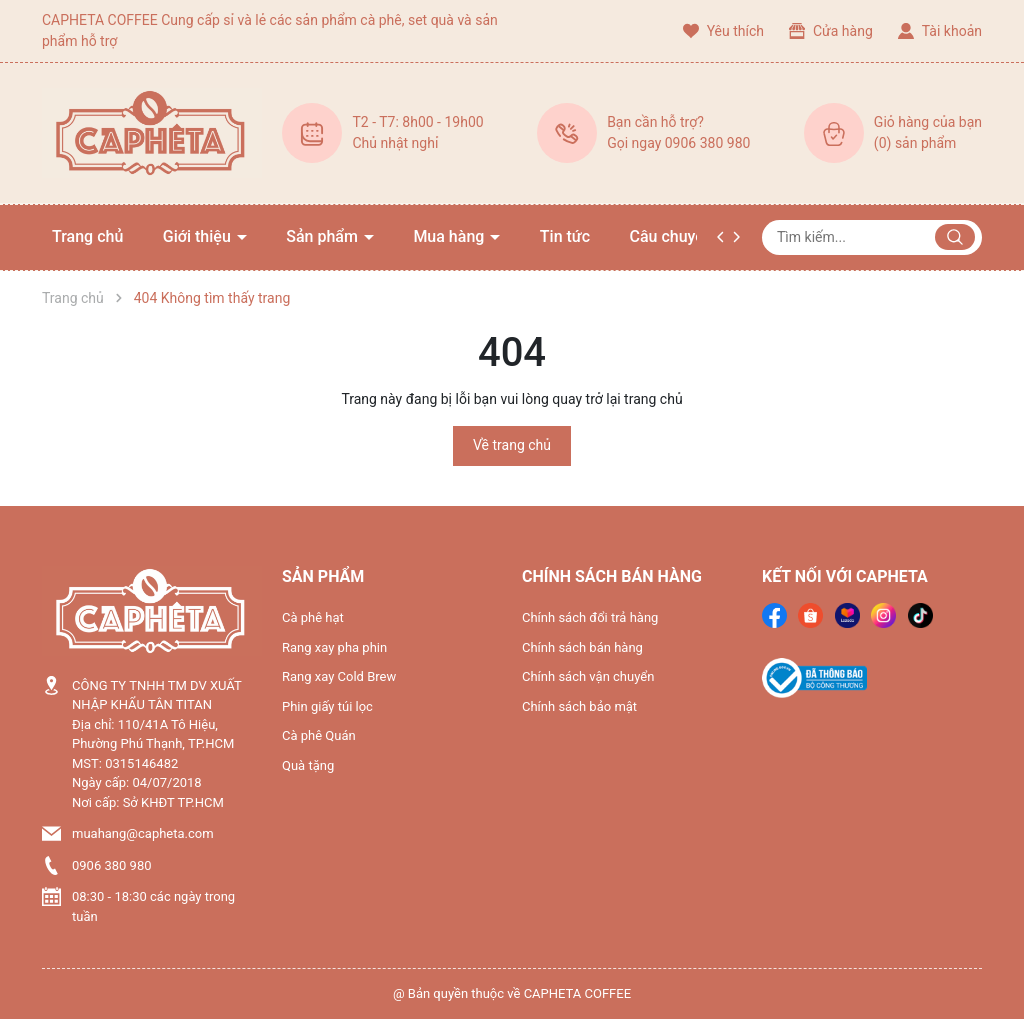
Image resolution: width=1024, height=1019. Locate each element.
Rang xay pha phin (334, 647)
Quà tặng (308, 765)
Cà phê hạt (313, 617)
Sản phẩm (324, 236)
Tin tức (565, 236)
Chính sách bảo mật (579, 706)
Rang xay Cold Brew (339, 676)
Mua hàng (450, 236)
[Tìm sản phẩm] (872, 237)
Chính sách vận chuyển (588, 676)
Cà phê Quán (319, 735)
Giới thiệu (199, 236)
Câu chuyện (671, 236)
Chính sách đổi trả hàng (590, 617)
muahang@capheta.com (143, 833)
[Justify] (955, 237)
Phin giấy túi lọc (327, 706)
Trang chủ (87, 236)
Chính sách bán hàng (582, 647)
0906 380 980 (112, 865)
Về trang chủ (512, 445)
